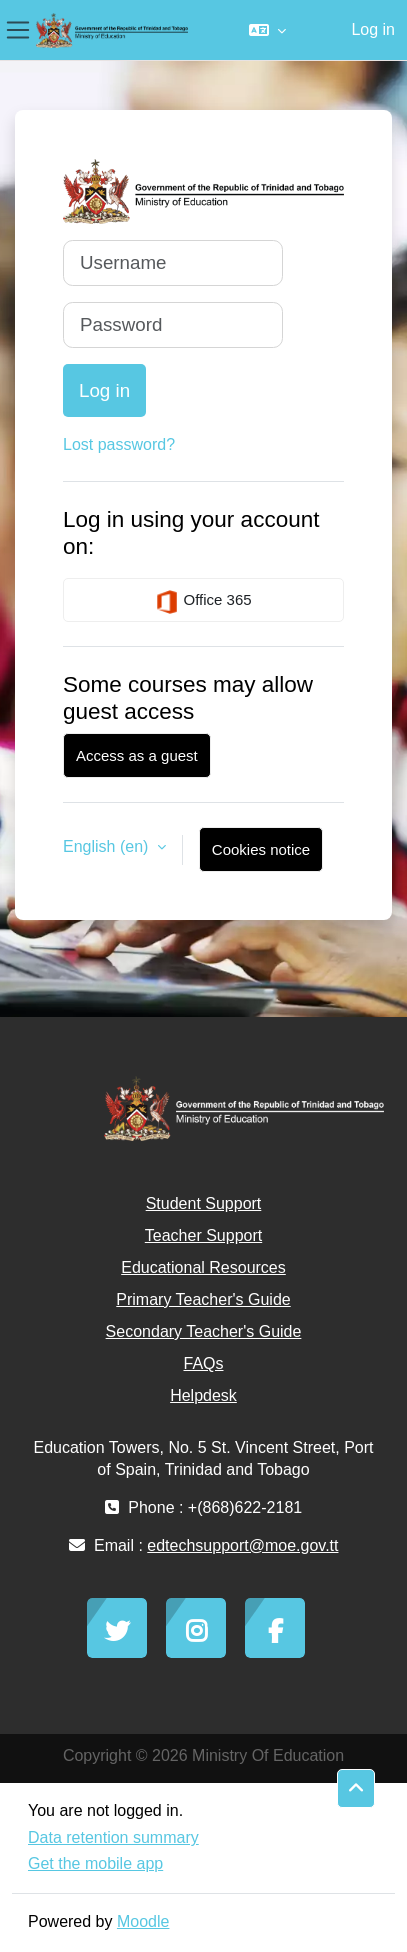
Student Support (204, 1203)
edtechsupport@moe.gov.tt (242, 1545)
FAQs (203, 1363)
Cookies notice (261, 849)
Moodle (143, 1921)
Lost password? (119, 444)
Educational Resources (203, 1267)
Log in (373, 29)
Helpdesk (203, 1395)
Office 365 (203, 602)
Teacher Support (203, 1235)
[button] (267, 30)
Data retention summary (113, 1837)
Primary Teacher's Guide (203, 1299)
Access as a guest (137, 755)
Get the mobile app (95, 1863)
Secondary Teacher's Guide (204, 1331)
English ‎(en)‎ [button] (108, 846)
